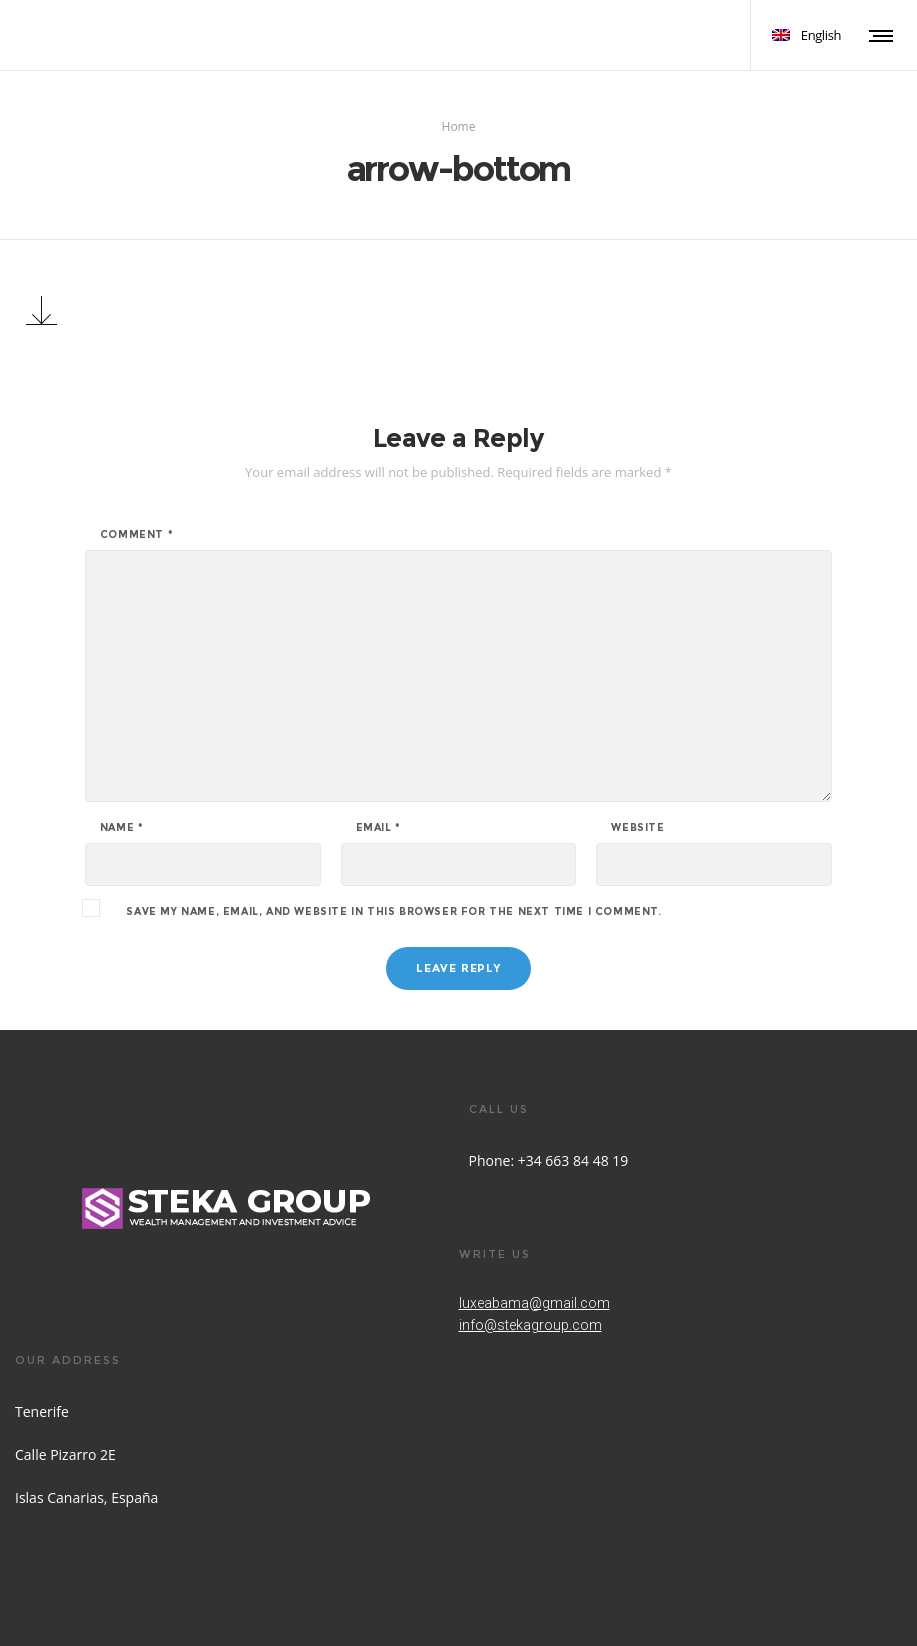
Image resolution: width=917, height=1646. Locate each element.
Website (637, 828)
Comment (136, 535)
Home (459, 126)
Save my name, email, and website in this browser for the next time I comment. (393, 912)
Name (122, 828)
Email (378, 828)
